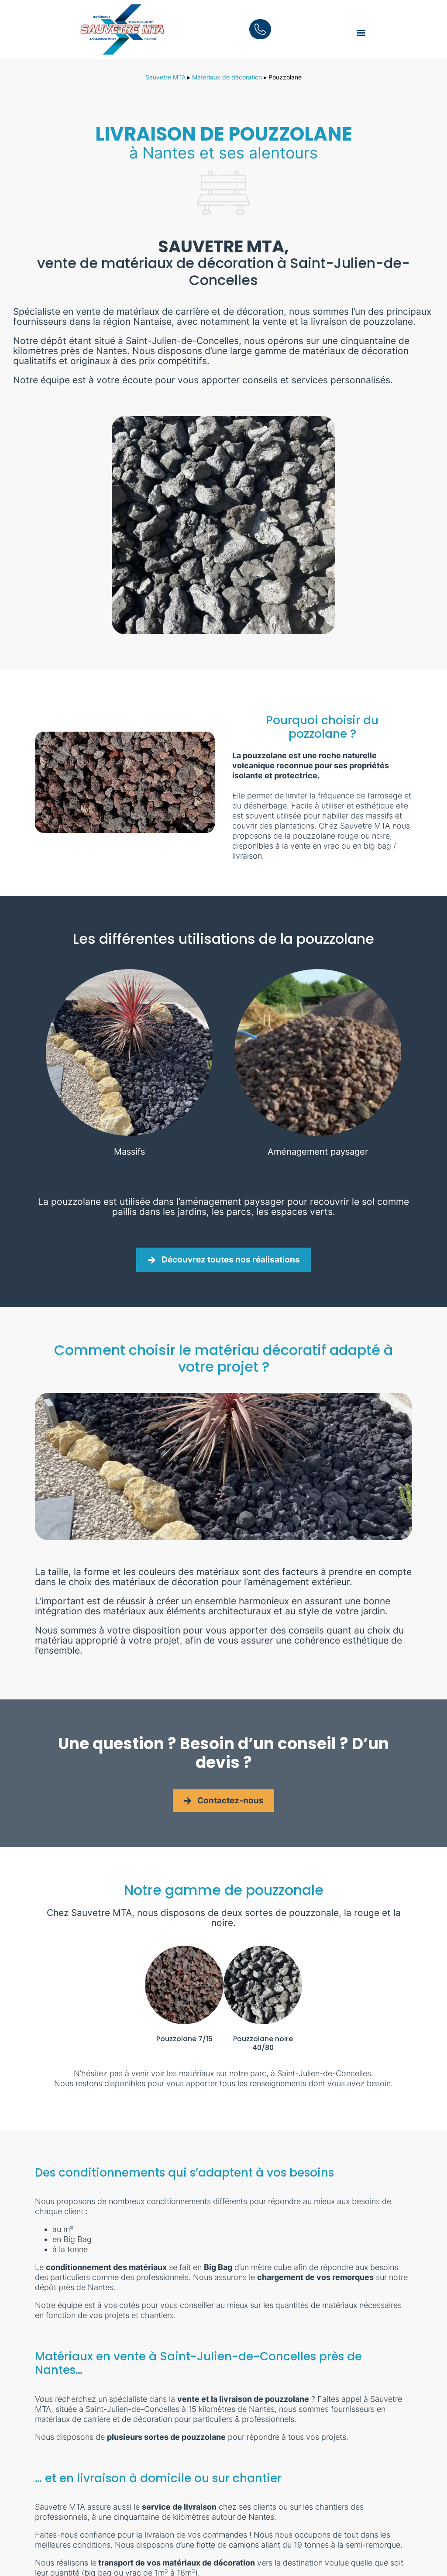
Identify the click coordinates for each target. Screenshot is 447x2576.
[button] (361, 33)
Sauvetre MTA (165, 77)
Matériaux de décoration (227, 77)
